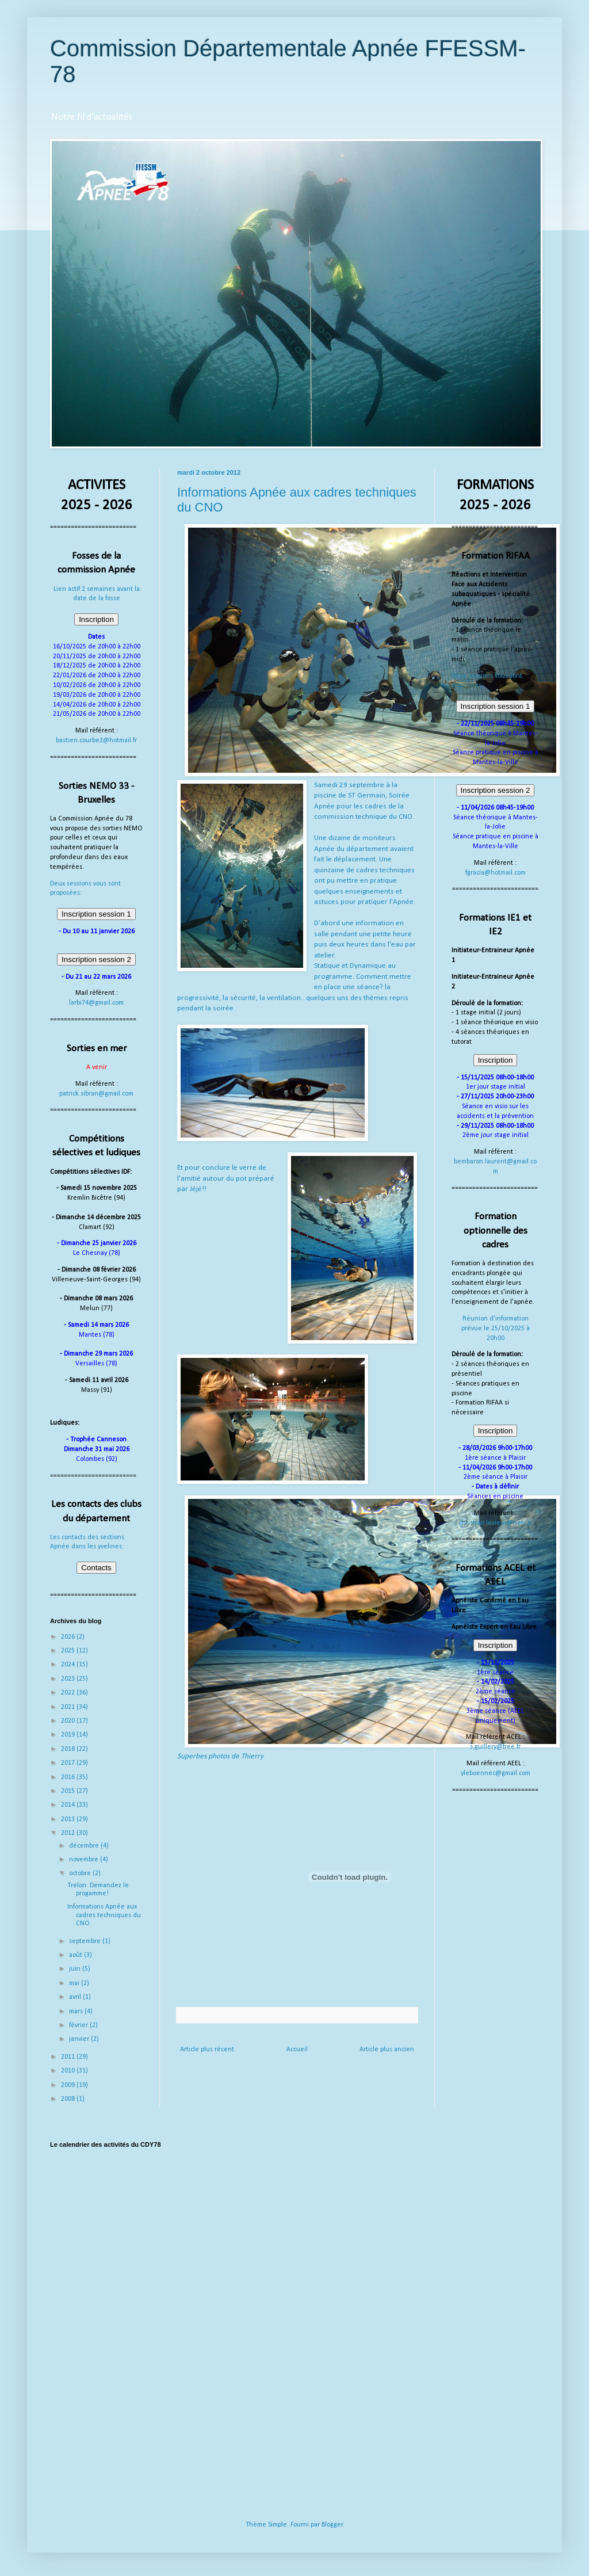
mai (75, 1983)
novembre (84, 1859)
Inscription (96, 619)
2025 (69, 1650)
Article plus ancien (386, 2049)
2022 (69, 1692)
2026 (69, 1637)
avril (76, 1997)
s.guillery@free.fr (495, 1746)
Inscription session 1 (96, 914)
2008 (69, 2099)
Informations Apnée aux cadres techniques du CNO (104, 1915)
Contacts (96, 1567)
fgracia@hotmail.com (495, 872)
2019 (69, 1734)
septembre (85, 1941)
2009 (69, 2085)
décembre (85, 1845)
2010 (69, 2070)
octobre (81, 1873)
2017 (69, 1763)
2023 (69, 1679)
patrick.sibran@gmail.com (96, 1093)
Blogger (332, 2524)
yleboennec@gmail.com (495, 1773)
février (79, 2025)
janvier (80, 2039)
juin (75, 1969)
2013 (69, 1819)
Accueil (297, 2049)
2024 (69, 1664)
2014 (69, 1805)
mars (77, 2011)
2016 (69, 1777)
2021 (69, 1707)
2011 (69, 2057)
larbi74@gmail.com (96, 1002)
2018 (69, 1749)
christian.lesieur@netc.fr (495, 1523)
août (76, 1955)
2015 (69, 1791)
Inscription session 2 (96, 959)
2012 (69, 1833)
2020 (69, 1721)
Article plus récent (207, 2049)
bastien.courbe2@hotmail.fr (96, 740)
